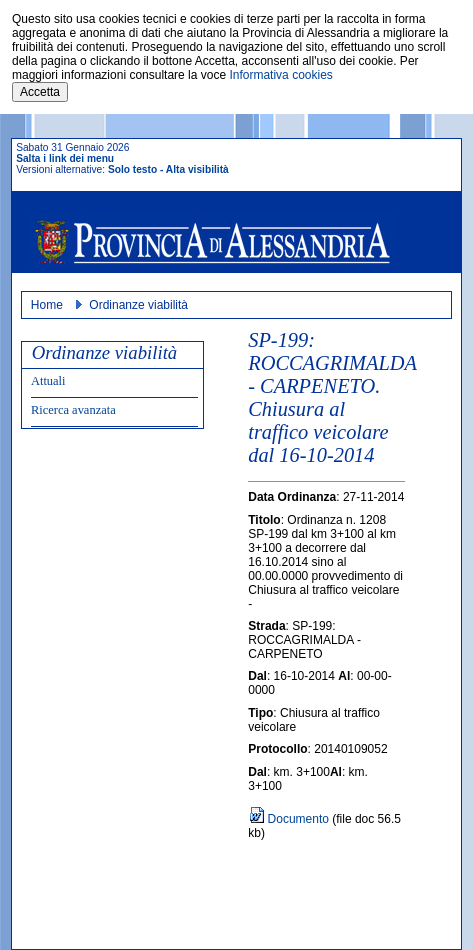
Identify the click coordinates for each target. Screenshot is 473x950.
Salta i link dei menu (65, 158)
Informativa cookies (280, 75)
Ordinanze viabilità (138, 305)
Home (47, 305)
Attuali (48, 381)
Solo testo (132, 169)
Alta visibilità (197, 169)
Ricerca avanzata (73, 410)
